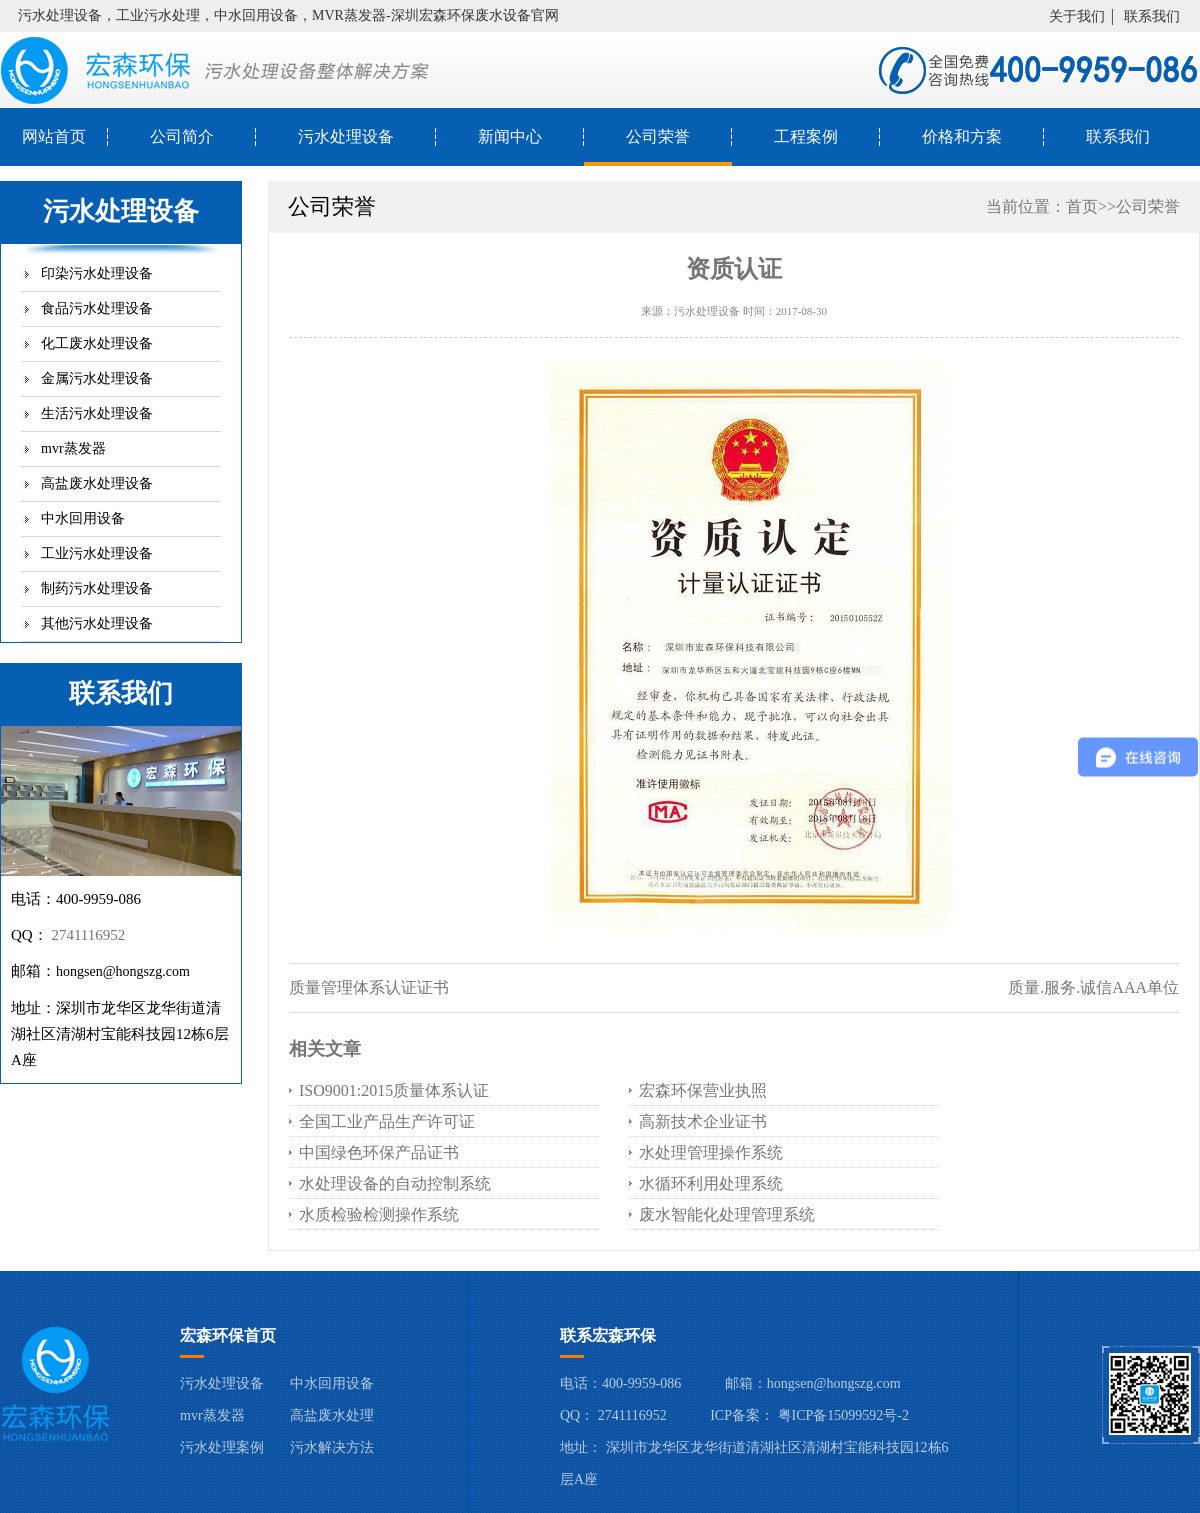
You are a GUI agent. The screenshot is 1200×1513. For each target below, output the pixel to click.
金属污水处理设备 (97, 378)
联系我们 (1152, 16)
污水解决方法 (332, 1447)
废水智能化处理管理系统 (727, 1214)
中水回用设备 (83, 518)
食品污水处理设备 (97, 308)
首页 (1082, 206)
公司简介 (182, 136)
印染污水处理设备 (97, 273)
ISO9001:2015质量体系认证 (394, 1090)
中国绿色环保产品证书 (379, 1152)
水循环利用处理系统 (711, 1183)
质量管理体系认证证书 (369, 987)
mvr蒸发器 (73, 448)
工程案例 (806, 136)
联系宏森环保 (608, 1335)
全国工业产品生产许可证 (387, 1121)
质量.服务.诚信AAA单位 (1093, 987)
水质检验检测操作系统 (379, 1214)
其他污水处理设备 (97, 623)
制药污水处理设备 (97, 588)
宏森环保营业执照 (703, 1090)
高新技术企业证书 (703, 1121)
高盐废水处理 (332, 1415)
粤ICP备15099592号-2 (843, 1415)
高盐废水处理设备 (97, 483)
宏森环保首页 (228, 1335)
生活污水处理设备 (97, 413)
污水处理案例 (222, 1447)
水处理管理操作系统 (711, 1152)
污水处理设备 (346, 136)
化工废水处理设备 (97, 343)
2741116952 (88, 935)
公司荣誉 (658, 136)
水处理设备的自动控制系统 (395, 1183)
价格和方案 (962, 136)
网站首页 (54, 136)
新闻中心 (510, 136)
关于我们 (1077, 16)
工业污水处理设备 (97, 553)
